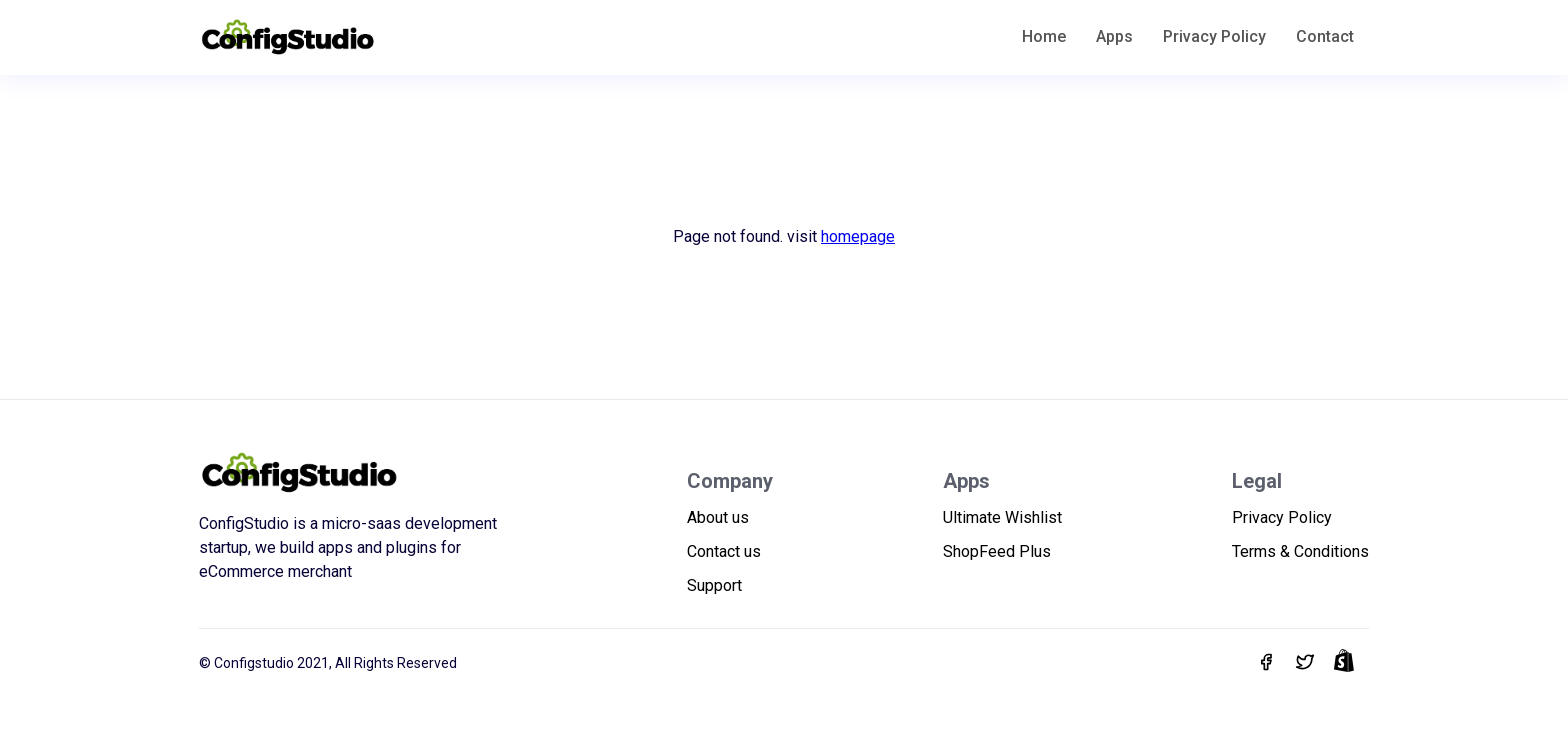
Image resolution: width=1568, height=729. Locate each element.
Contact (1325, 36)
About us (718, 517)
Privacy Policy (1214, 36)
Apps (1114, 36)
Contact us (724, 551)
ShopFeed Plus (997, 551)
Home (1044, 36)
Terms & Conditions (1300, 551)
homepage (858, 236)
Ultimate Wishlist (1002, 517)
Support (714, 585)
